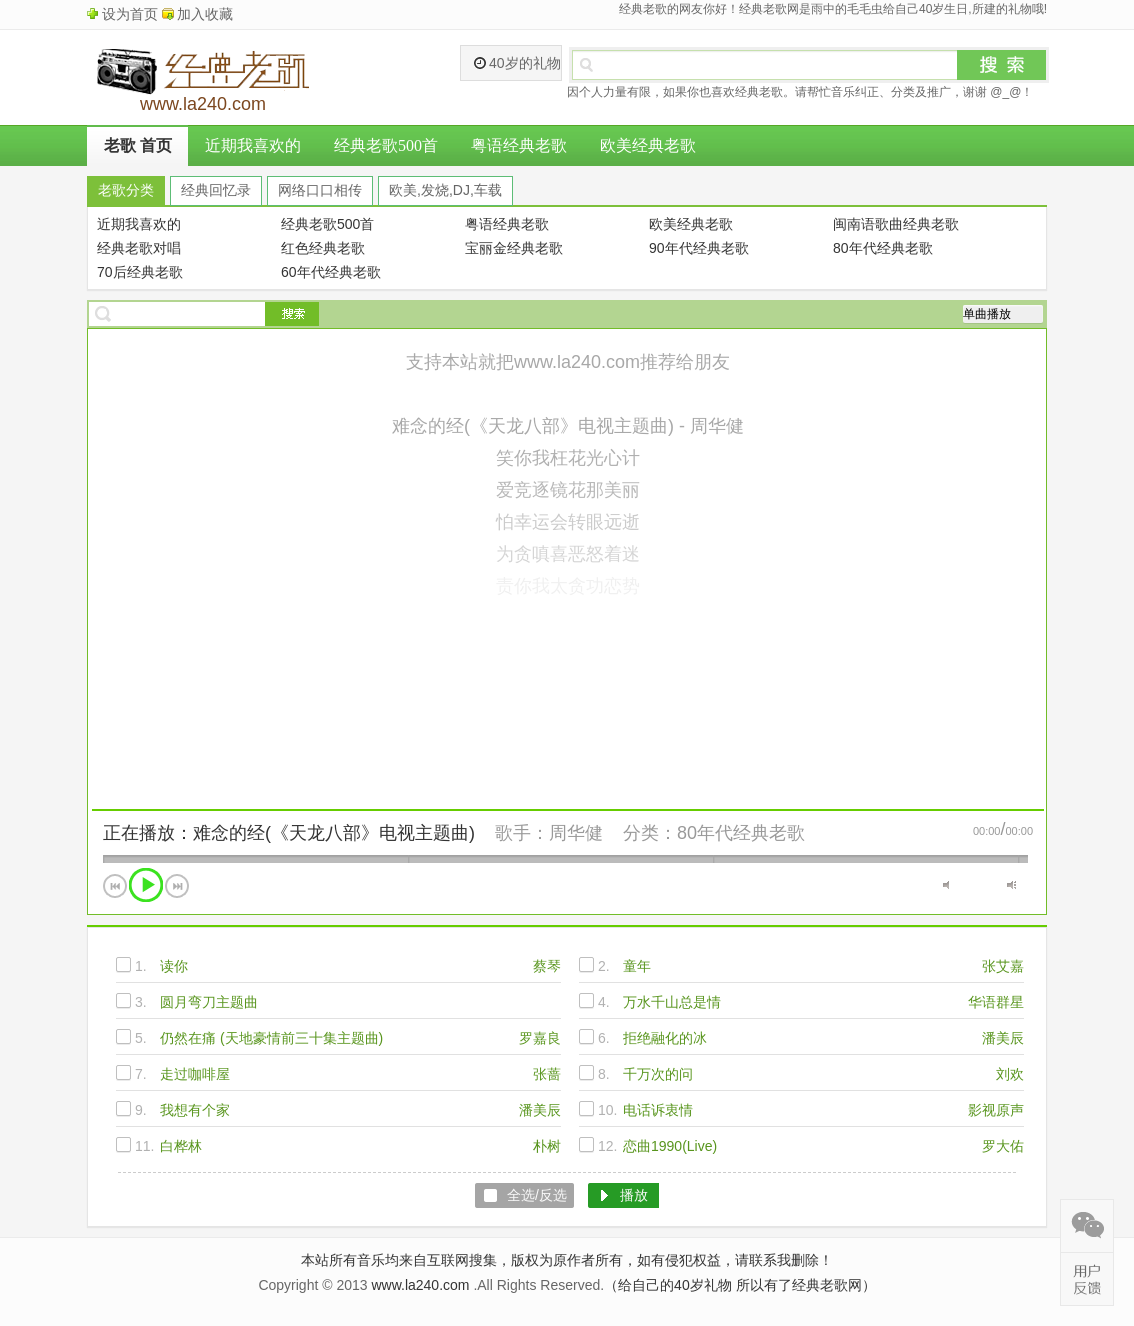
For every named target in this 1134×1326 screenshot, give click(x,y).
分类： (650, 833)
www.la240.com (420, 1285)
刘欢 (1010, 1074)
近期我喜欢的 (253, 145)
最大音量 (1011, 885)
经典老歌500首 (386, 145)
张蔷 (547, 1074)
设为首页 (130, 14)
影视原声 (996, 1110)
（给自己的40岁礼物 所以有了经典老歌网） (739, 1285)
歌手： (522, 833)
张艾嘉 (1003, 966)
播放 (146, 885)
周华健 (576, 833)
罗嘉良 (540, 1038)
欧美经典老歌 (648, 145)
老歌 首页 (138, 145)
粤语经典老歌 (519, 145)
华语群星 (996, 1002)
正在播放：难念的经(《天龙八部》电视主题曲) (289, 833)
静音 (947, 885)
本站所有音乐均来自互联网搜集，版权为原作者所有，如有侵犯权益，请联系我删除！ (567, 1260)
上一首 (115, 886)
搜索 (1002, 65)
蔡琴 (547, 966)
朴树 (547, 1146)
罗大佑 (1003, 1146)
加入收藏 (205, 14)
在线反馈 (1087, 1279)
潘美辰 (1003, 1038)
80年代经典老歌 (741, 833)
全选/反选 (537, 1195)
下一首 (177, 886)
